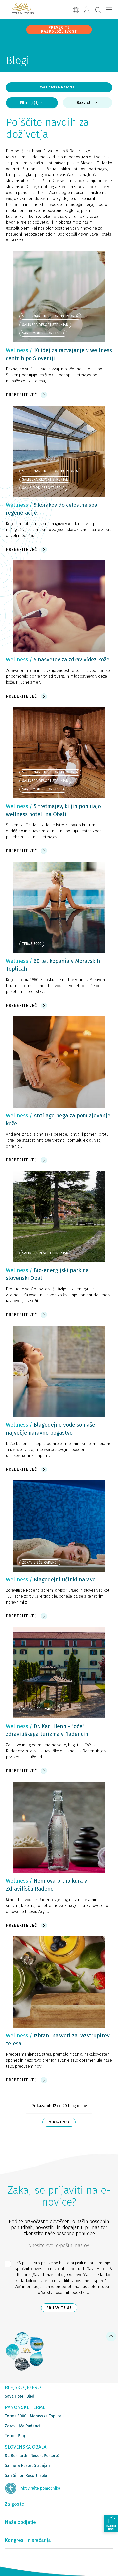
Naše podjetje (20, 2522)
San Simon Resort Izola (26, 2475)
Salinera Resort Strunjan (27, 2465)
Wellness (17, 350)
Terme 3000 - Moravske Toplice (33, 2416)
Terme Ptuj (15, 2435)
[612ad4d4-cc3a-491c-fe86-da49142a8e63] (59, 2246)
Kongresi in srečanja (28, 2540)
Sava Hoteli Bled (19, 2396)
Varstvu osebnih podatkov (64, 2292)
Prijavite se (59, 2308)
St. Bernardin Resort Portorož (32, 2455)
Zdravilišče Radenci (22, 2426)
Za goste (14, 2504)
